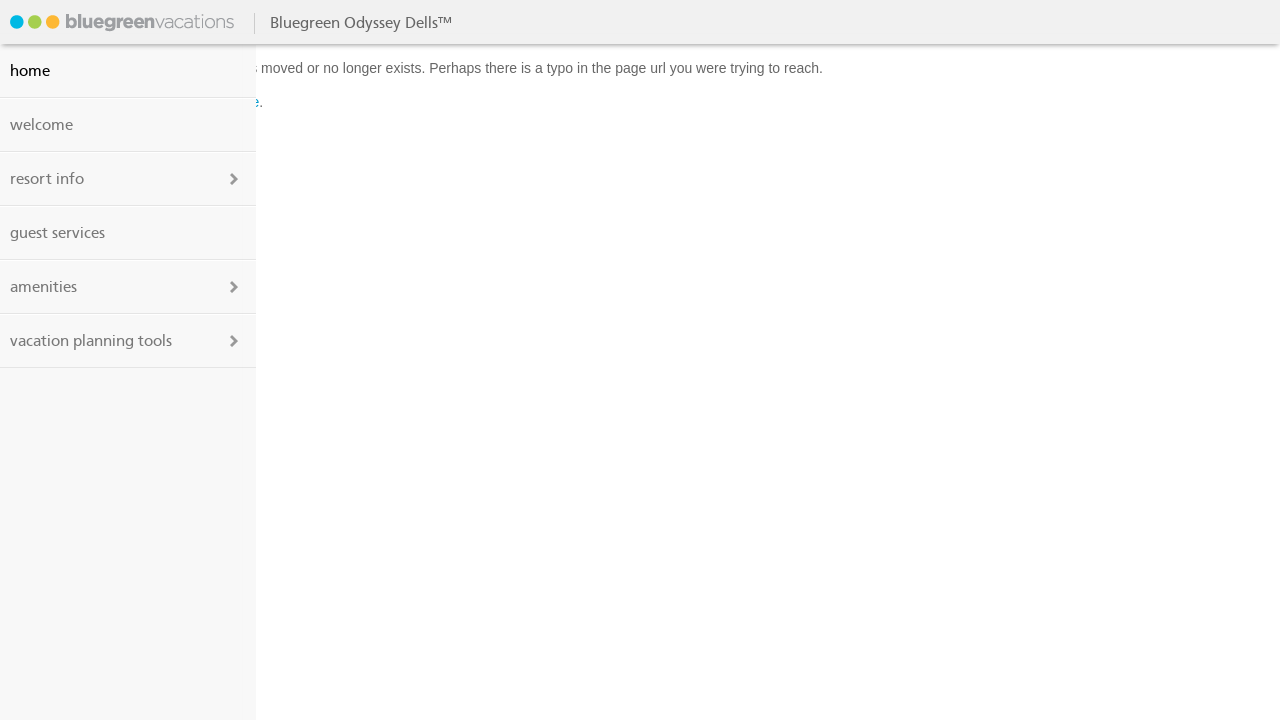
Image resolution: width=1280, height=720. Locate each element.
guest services (57, 233)
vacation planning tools (91, 341)
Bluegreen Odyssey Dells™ (120, 22)
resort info (47, 179)
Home (30, 71)
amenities (43, 287)
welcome (41, 125)
